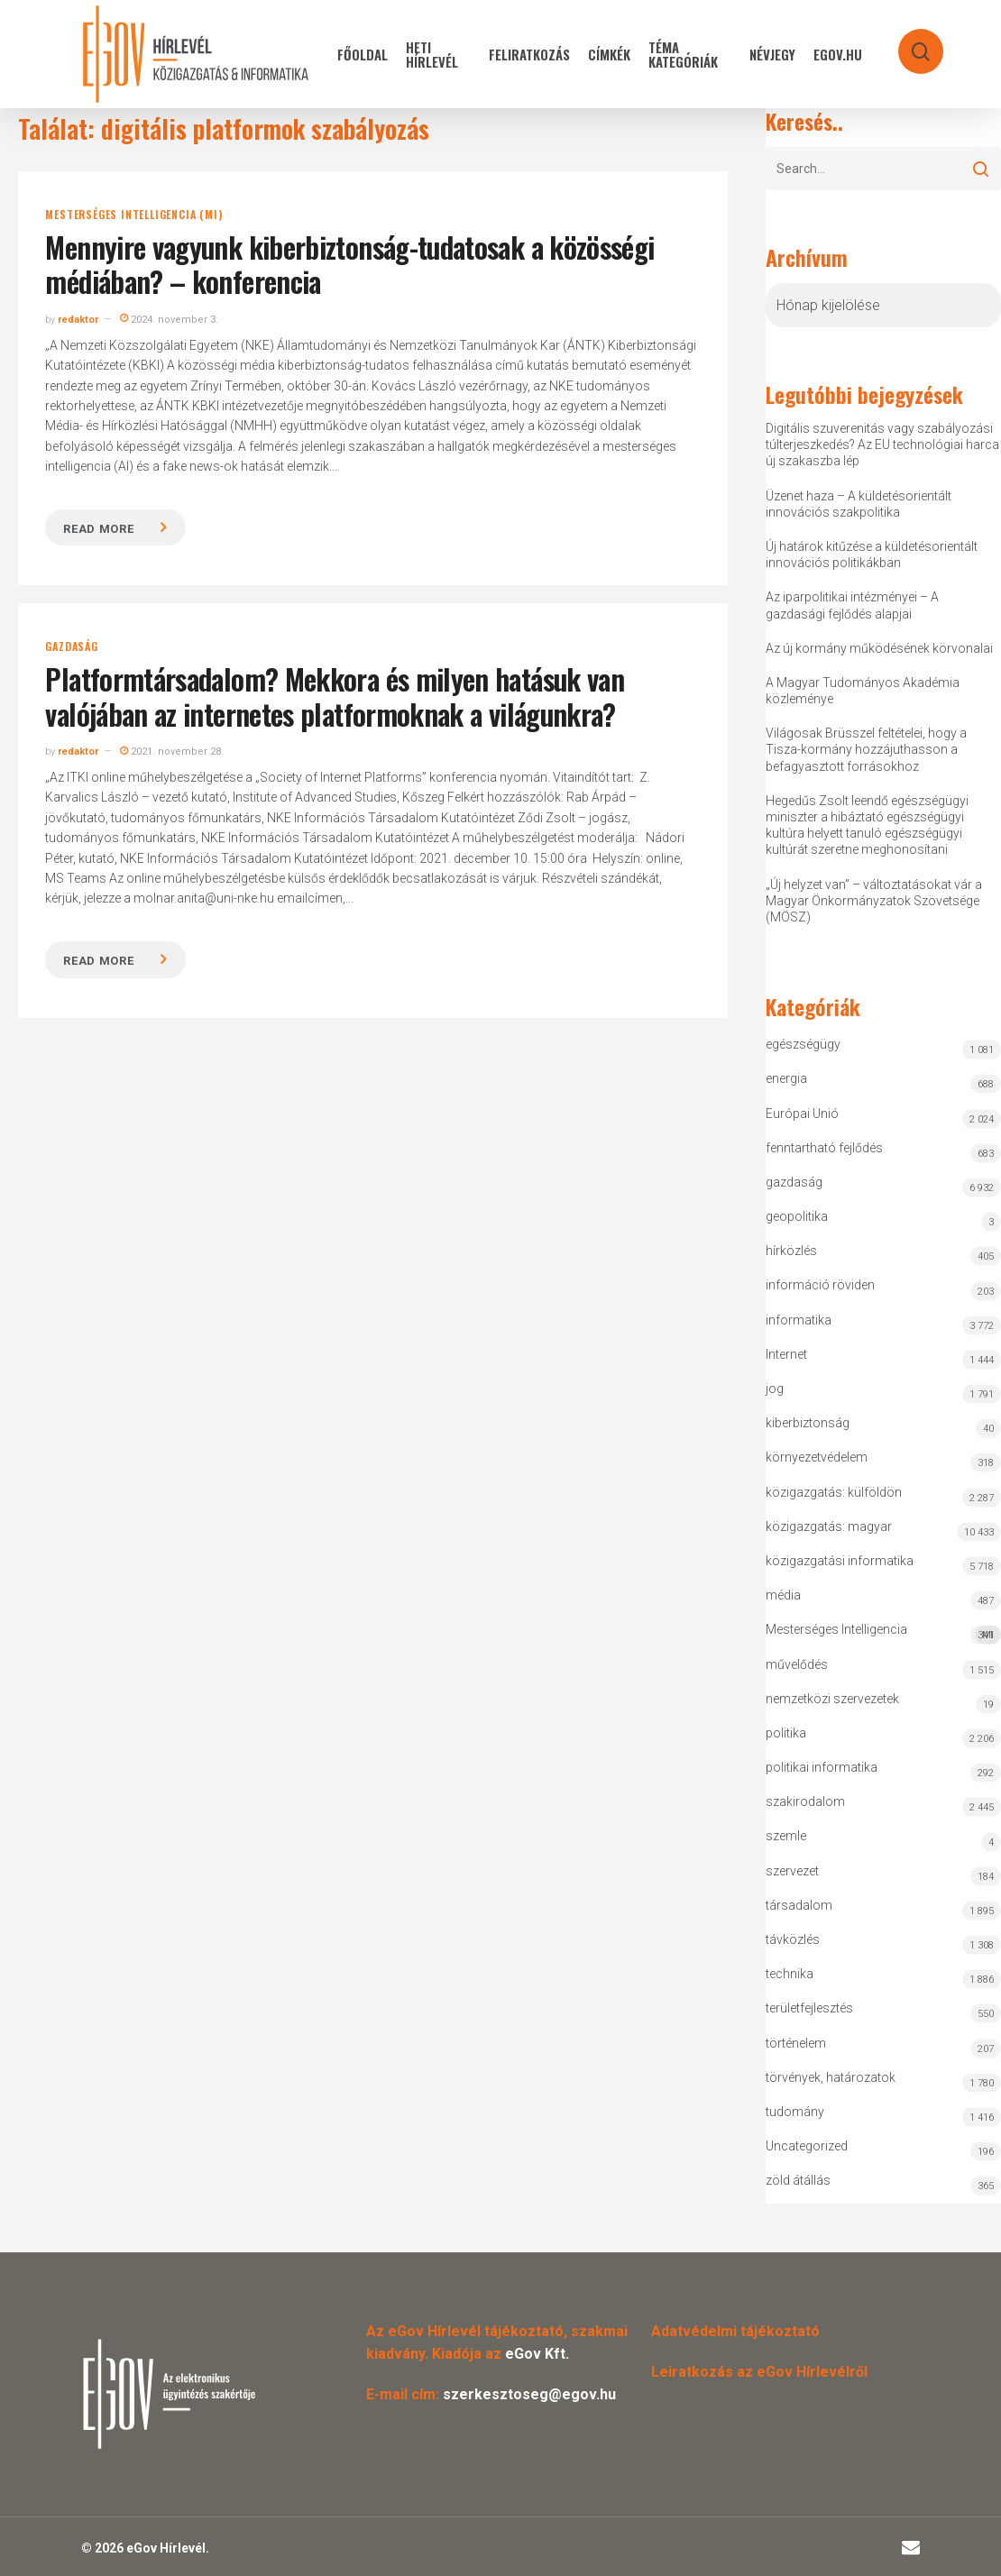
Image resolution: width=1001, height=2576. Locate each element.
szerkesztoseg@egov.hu (529, 2394)
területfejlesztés (809, 2008)
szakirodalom (805, 1801)
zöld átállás (798, 2180)
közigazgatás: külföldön (834, 1492)
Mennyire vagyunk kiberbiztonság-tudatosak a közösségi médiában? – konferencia (349, 263)
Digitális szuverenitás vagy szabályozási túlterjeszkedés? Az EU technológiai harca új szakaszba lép (882, 444)
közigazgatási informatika (840, 1561)
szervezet (792, 1871)
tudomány (795, 2111)
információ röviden (820, 1285)
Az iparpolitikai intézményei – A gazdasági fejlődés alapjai (852, 605)
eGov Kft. (537, 2353)
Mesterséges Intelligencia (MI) (133, 214)
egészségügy (803, 1044)
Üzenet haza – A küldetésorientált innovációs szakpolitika (858, 504)
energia (786, 1078)
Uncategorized (807, 2146)
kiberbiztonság (807, 1423)
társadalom (799, 1905)
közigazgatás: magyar (829, 1526)
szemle (786, 1836)
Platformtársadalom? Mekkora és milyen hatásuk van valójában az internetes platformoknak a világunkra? (334, 695)
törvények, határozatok (830, 2077)
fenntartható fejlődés (824, 1148)
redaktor (78, 319)
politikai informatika (821, 1767)
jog (775, 1388)
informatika (798, 1320)
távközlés (793, 1939)
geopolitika (797, 1216)
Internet (786, 1354)
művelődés (797, 1664)
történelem (796, 2043)
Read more (98, 529)
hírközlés (791, 1250)
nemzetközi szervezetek (832, 1698)
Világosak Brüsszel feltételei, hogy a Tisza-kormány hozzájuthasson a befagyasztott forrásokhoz (866, 749)
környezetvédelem (817, 1457)
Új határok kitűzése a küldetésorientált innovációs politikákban (872, 554)
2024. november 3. (169, 319)
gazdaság (71, 646)
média (783, 1595)
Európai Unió (802, 1113)
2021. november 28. (172, 751)
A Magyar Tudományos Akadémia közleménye (863, 690)
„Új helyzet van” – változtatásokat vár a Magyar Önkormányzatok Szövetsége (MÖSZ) (874, 900)
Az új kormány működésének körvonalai (879, 648)
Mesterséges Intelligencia (883, 1633)
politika (786, 1733)
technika (789, 1973)
